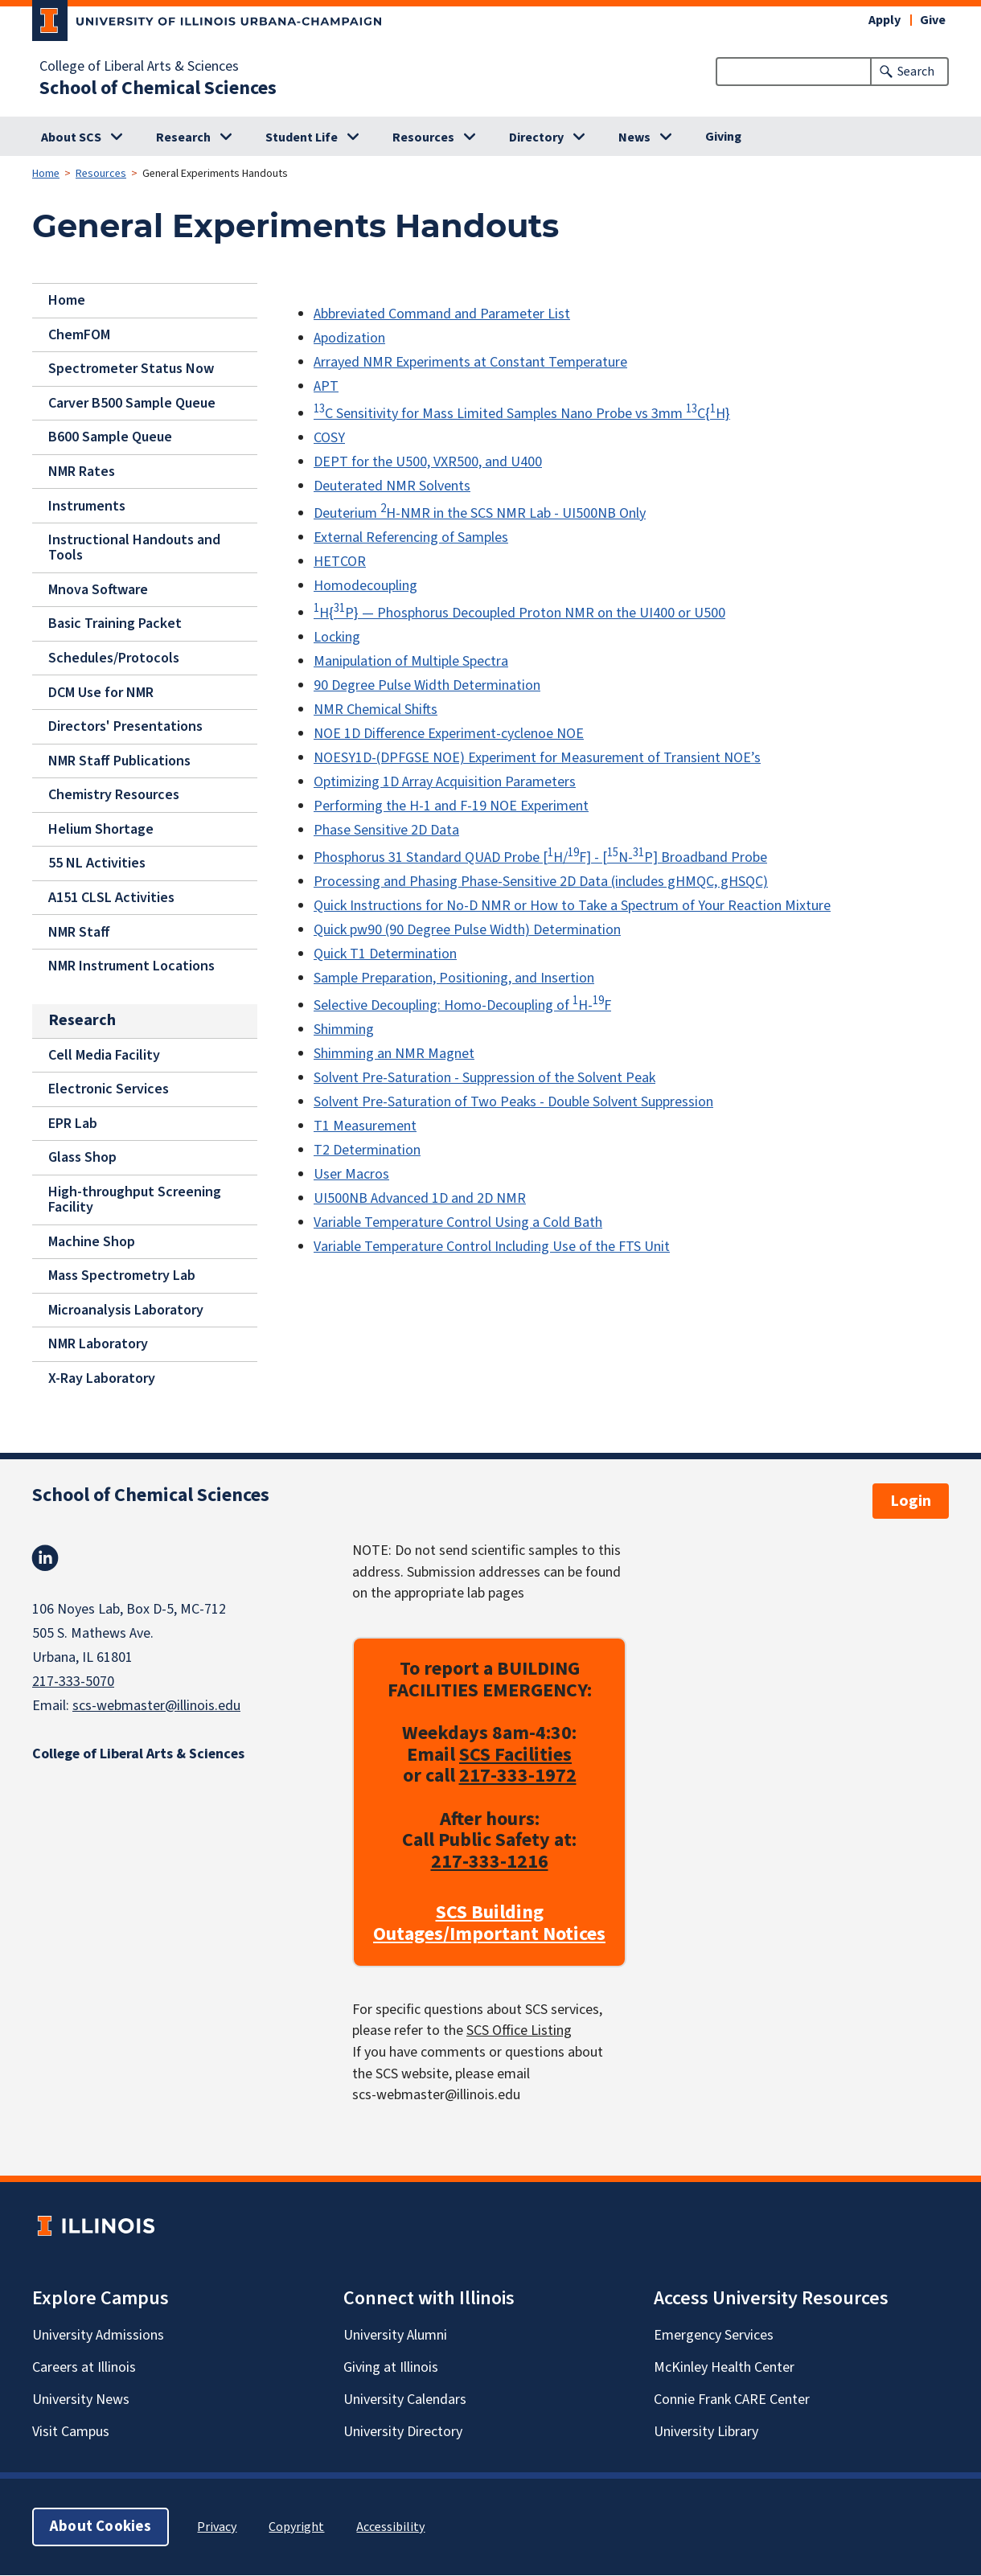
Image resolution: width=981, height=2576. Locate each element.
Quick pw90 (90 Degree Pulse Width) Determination (467, 930)
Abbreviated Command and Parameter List (442, 314)
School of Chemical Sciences (158, 88)
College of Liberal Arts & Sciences (139, 66)
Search (915, 71)
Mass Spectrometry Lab (121, 1275)
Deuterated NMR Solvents (392, 486)
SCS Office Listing (519, 2031)
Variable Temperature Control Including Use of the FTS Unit (492, 1247)
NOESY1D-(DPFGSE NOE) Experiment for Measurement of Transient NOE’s (537, 758)
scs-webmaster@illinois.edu (156, 1706)
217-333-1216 (489, 1862)
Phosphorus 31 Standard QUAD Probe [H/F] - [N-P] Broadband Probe (540, 857)
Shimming (344, 1029)
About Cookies (100, 2527)
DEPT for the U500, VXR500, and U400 (428, 462)
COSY (329, 438)
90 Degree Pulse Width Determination (427, 685)
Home (46, 174)
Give (933, 20)
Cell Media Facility (104, 1055)
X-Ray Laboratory (101, 1378)
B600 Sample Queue (110, 437)
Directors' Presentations (125, 726)
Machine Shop (91, 1242)
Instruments (86, 505)
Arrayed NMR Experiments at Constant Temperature (470, 362)
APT (326, 386)
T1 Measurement (365, 1126)
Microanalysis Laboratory (125, 1310)
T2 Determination (367, 1150)
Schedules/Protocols (113, 658)
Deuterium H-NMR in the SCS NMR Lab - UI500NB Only (480, 513)
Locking (337, 637)
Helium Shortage (101, 828)
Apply (884, 20)
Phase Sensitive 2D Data (386, 830)
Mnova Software (98, 590)
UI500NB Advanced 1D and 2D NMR (420, 1198)
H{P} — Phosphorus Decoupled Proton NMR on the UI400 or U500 (519, 613)
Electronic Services (108, 1089)
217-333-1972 (518, 1776)
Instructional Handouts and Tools (134, 547)
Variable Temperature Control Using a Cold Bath (458, 1222)
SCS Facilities (515, 1755)
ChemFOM (79, 334)
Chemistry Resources (113, 795)
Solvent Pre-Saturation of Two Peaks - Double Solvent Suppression (513, 1102)
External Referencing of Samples (411, 537)
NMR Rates (81, 471)
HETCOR (340, 562)
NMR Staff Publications (119, 760)
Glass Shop (82, 1158)
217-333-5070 (73, 1682)
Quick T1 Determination (385, 954)
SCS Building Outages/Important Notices (489, 1924)
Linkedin (45, 1558)
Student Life (301, 137)
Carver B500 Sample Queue (131, 403)
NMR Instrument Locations (131, 966)
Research (183, 137)
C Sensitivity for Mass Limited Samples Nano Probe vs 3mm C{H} (522, 414)
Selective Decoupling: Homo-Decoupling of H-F (462, 1005)
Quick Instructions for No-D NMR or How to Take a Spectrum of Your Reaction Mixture (572, 906)
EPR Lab (72, 1124)
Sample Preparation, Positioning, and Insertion (454, 978)
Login (910, 1501)
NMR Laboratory (98, 1345)
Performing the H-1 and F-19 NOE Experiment (451, 806)
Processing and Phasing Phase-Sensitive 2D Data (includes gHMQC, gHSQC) (541, 882)
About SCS (71, 137)
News (634, 137)
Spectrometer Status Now (131, 369)
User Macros (351, 1174)
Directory (536, 137)
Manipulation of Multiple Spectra (411, 661)
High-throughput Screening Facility (134, 1199)
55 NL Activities (97, 863)
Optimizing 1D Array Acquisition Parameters (445, 782)
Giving (723, 137)
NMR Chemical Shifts (375, 709)
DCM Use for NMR (101, 692)
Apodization (349, 338)
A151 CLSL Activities (111, 898)
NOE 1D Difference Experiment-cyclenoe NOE (449, 734)
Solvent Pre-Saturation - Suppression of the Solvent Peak (484, 1078)
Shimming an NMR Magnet (394, 1054)
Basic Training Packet (115, 623)
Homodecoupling (365, 586)
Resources (423, 137)
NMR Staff (79, 931)
